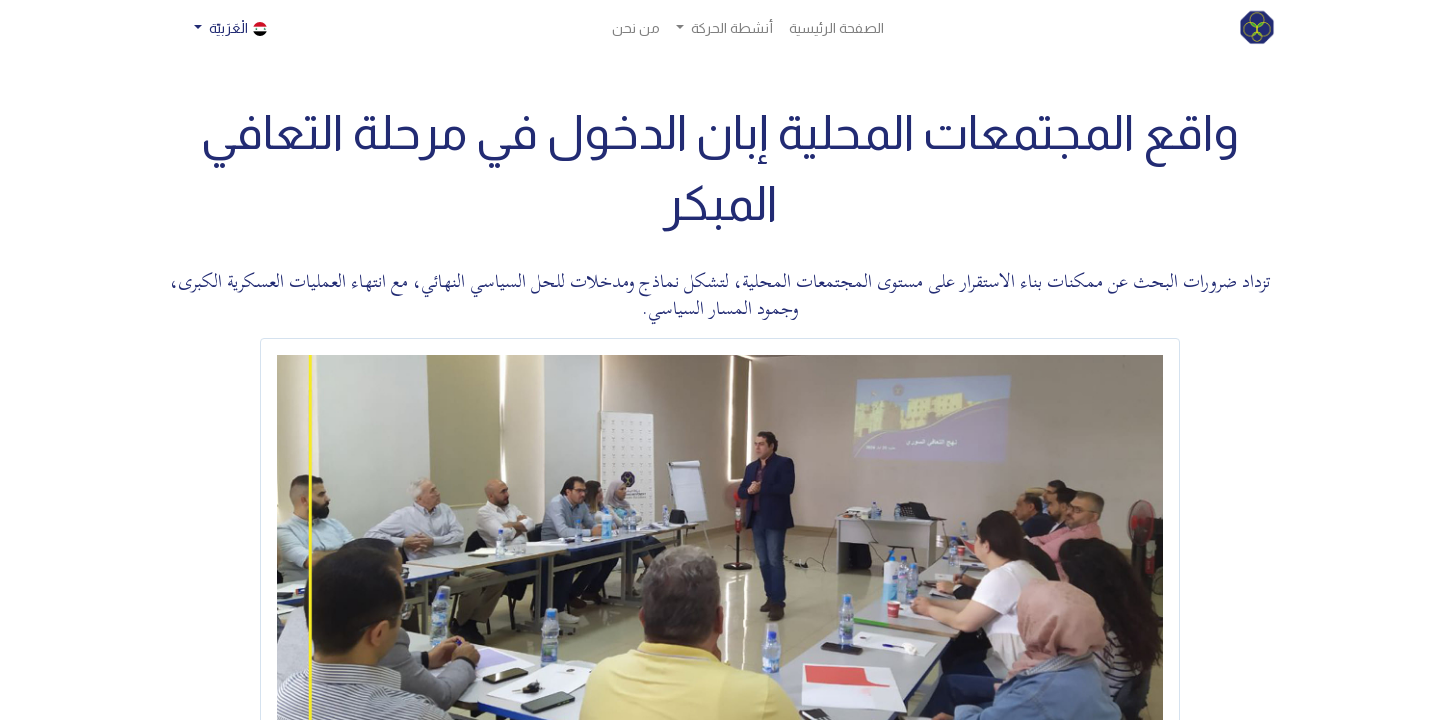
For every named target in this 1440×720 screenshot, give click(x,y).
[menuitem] (836, 28)
